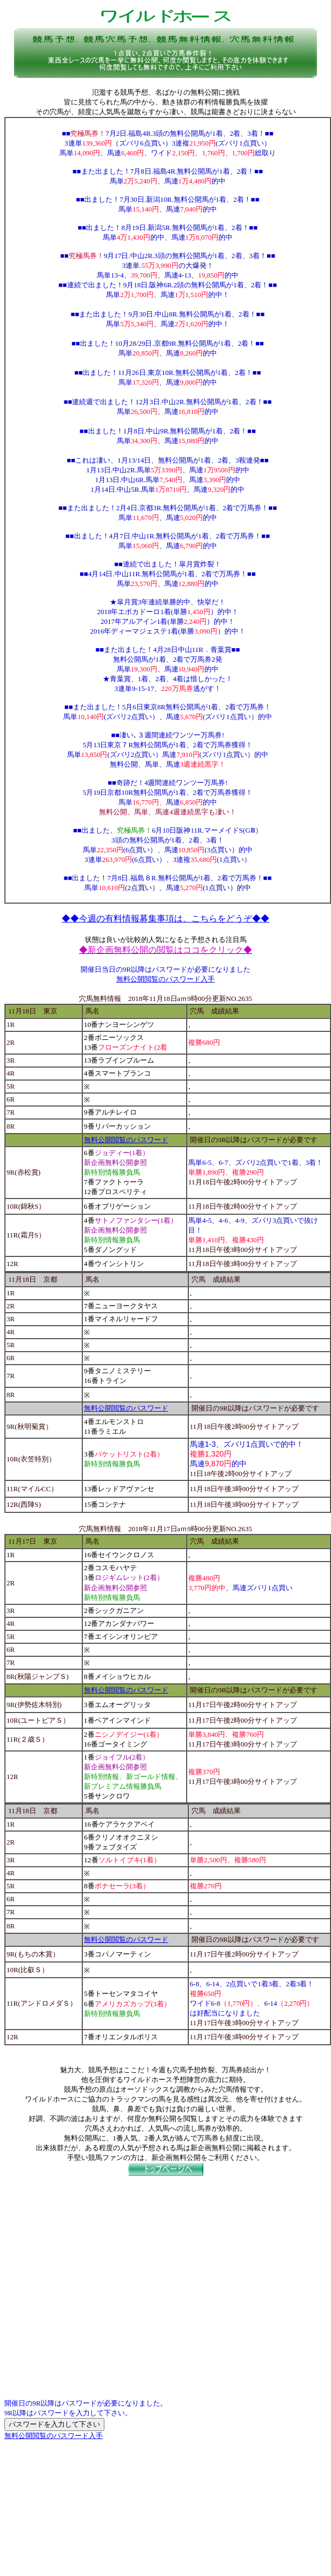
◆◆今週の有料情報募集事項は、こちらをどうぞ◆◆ (165, 918)
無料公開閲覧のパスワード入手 (165, 979)
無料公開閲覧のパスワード (126, 1140)
